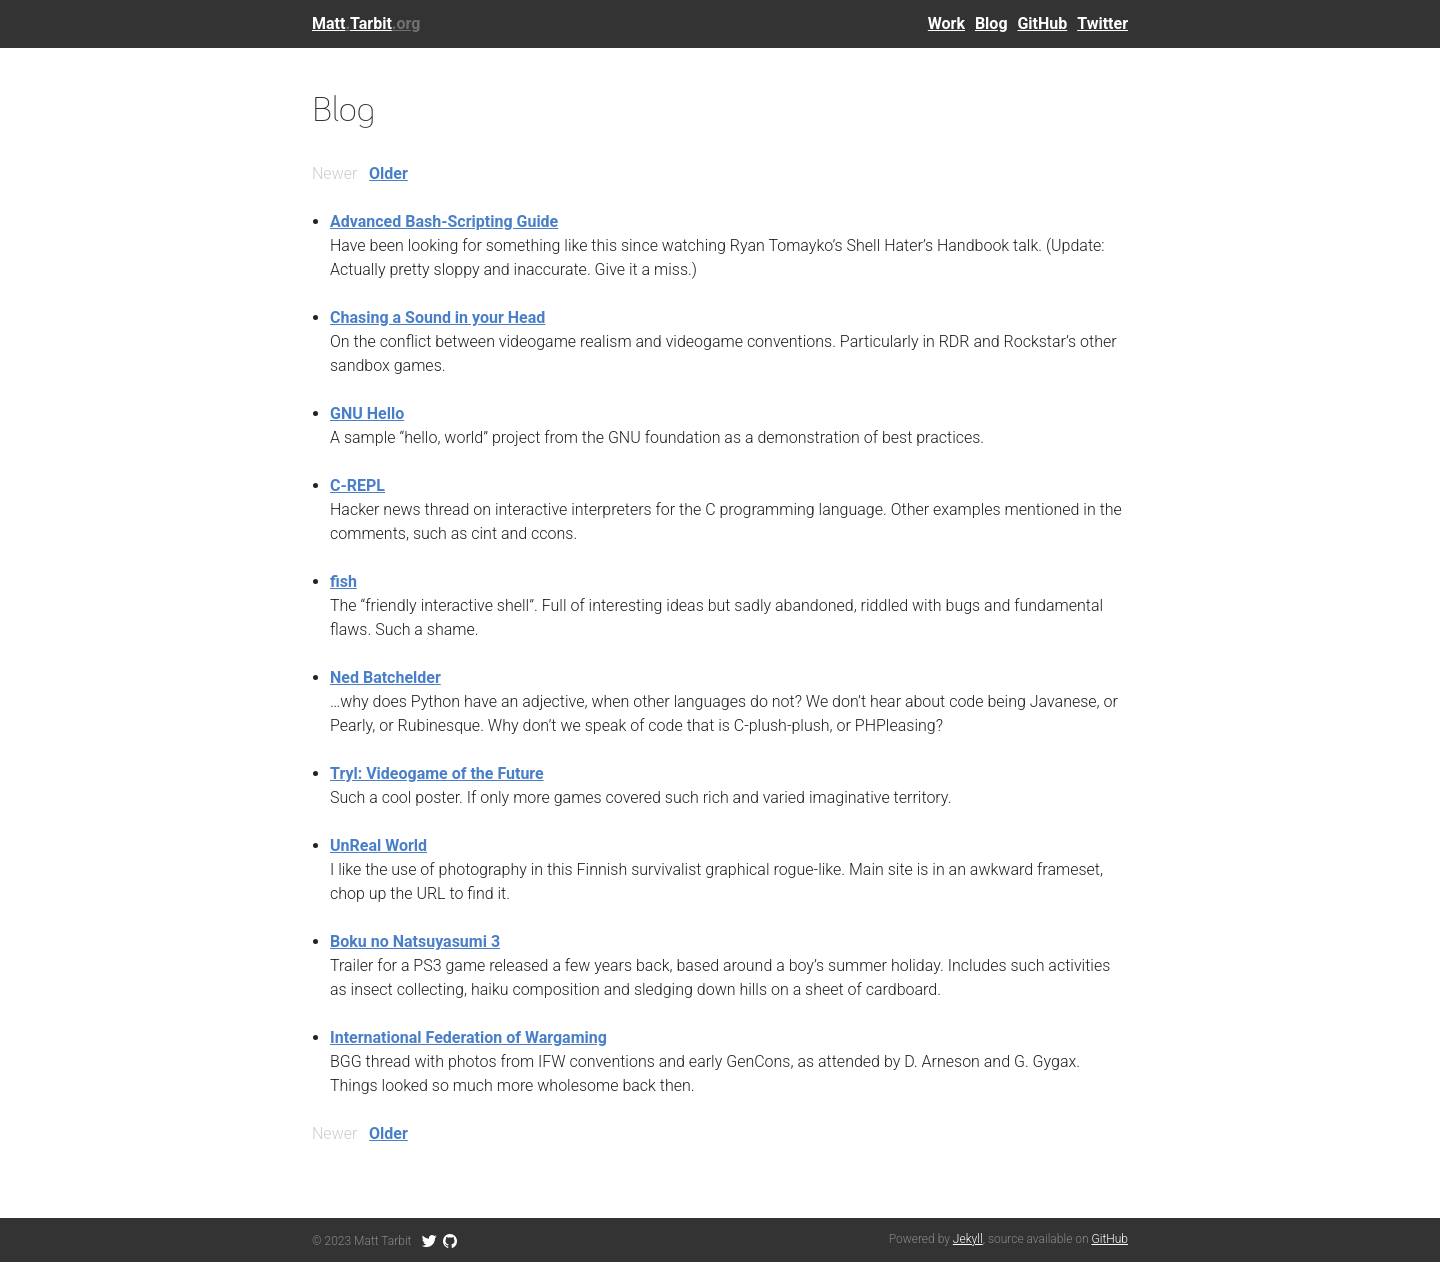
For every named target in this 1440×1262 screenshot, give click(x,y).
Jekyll (968, 1239)
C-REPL (357, 485)
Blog (991, 23)
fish (343, 581)
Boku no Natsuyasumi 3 (415, 941)
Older (388, 173)
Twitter (1102, 23)
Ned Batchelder (385, 677)
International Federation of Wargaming (468, 1037)
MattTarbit (366, 23)
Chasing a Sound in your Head (437, 317)
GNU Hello (367, 413)
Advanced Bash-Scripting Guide (444, 221)
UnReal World (378, 845)
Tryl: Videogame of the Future (437, 773)
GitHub (1042, 23)
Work (946, 23)
